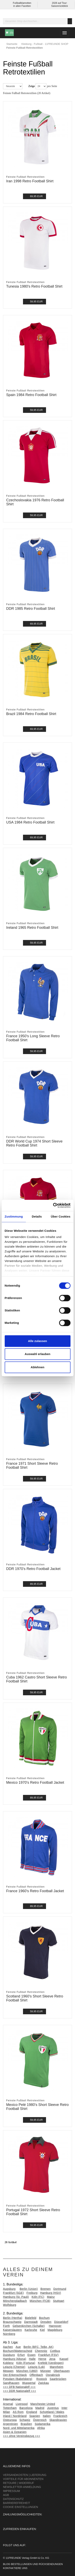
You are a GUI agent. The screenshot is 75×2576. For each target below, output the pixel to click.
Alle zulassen (37, 1341)
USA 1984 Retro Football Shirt (30, 822)
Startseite (11, 43)
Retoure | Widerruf (18, 2483)
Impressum (11, 2491)
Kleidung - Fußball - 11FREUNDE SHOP (44, 43)
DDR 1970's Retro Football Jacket (33, 1569)
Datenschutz (13, 2499)
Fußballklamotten (22, 3)
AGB (6, 2495)
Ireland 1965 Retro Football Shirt (32, 928)
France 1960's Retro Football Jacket (35, 1891)
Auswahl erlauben (37, 1354)
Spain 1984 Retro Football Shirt (31, 395)
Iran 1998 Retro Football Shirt (29, 181)
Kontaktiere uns (15, 2568)
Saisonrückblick (59, 6)
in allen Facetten (22, 6)
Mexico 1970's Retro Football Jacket (35, 1783)
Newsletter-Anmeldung (22, 2487)
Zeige (31, 86)
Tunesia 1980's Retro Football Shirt (34, 286)
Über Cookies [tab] (60, 1216)
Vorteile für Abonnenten (23, 2479)
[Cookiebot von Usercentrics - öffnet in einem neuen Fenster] (53, 1205)
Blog (6, 2564)
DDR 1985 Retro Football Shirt (30, 609)
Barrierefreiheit (16, 2503)
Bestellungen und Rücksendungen (37, 2564)
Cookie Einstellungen (20, 2507)
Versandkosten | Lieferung (24, 2475)
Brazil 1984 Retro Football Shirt (31, 714)
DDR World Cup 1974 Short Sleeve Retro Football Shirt (34, 1143)
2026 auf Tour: (59, 3)
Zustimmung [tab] (14, 1216)
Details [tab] (37, 1216)
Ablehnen (37, 1367)
